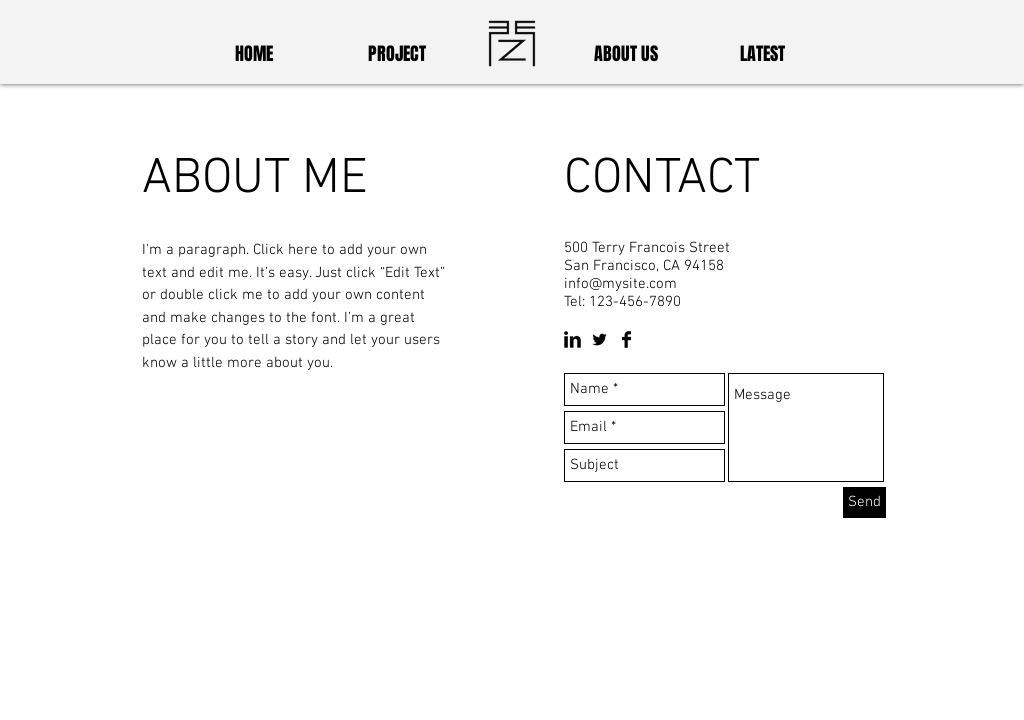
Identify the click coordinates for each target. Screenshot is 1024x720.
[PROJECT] (397, 55)
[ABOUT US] (626, 55)
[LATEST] (762, 55)
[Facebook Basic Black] (626, 339)
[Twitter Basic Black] (599, 339)
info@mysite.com (620, 284)
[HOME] (254, 55)
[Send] (864, 502)
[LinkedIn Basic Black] (572, 339)
